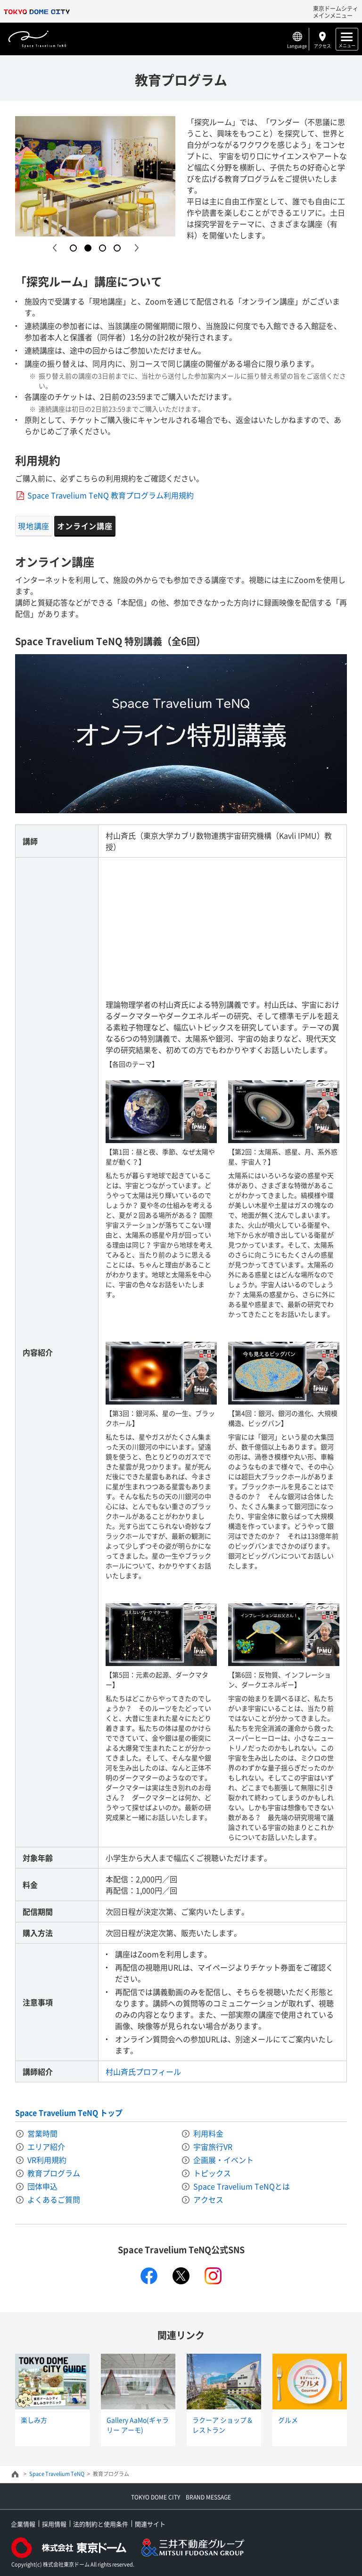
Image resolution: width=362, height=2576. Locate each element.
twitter (181, 2275)
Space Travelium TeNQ (56, 2474)
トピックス (212, 2173)
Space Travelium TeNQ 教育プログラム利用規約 (110, 495)
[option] (95, 176)
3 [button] (102, 248)
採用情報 (54, 2523)
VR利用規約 (46, 2159)
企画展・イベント (223, 2159)
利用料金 (208, 2133)
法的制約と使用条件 (100, 2523)
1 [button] (73, 248)
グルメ (288, 2419)
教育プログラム (53, 2173)
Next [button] (136, 248)
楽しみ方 (34, 2419)
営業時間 (42, 2133)
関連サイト (150, 2523)
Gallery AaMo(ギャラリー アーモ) (138, 2424)
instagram (213, 2275)
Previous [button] (54, 248)
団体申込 (42, 2186)
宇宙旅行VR (212, 2146)
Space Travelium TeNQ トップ (69, 2112)
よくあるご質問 (53, 2199)
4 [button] (117, 248)
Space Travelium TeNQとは (241, 2186)
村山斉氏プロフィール (143, 2071)
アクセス (322, 45)
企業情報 (23, 2523)
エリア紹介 (46, 2146)
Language (297, 45)
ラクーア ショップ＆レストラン (222, 2424)
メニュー (346, 45)
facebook (148, 2275)
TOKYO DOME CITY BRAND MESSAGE (181, 2497)
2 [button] (87, 248)
